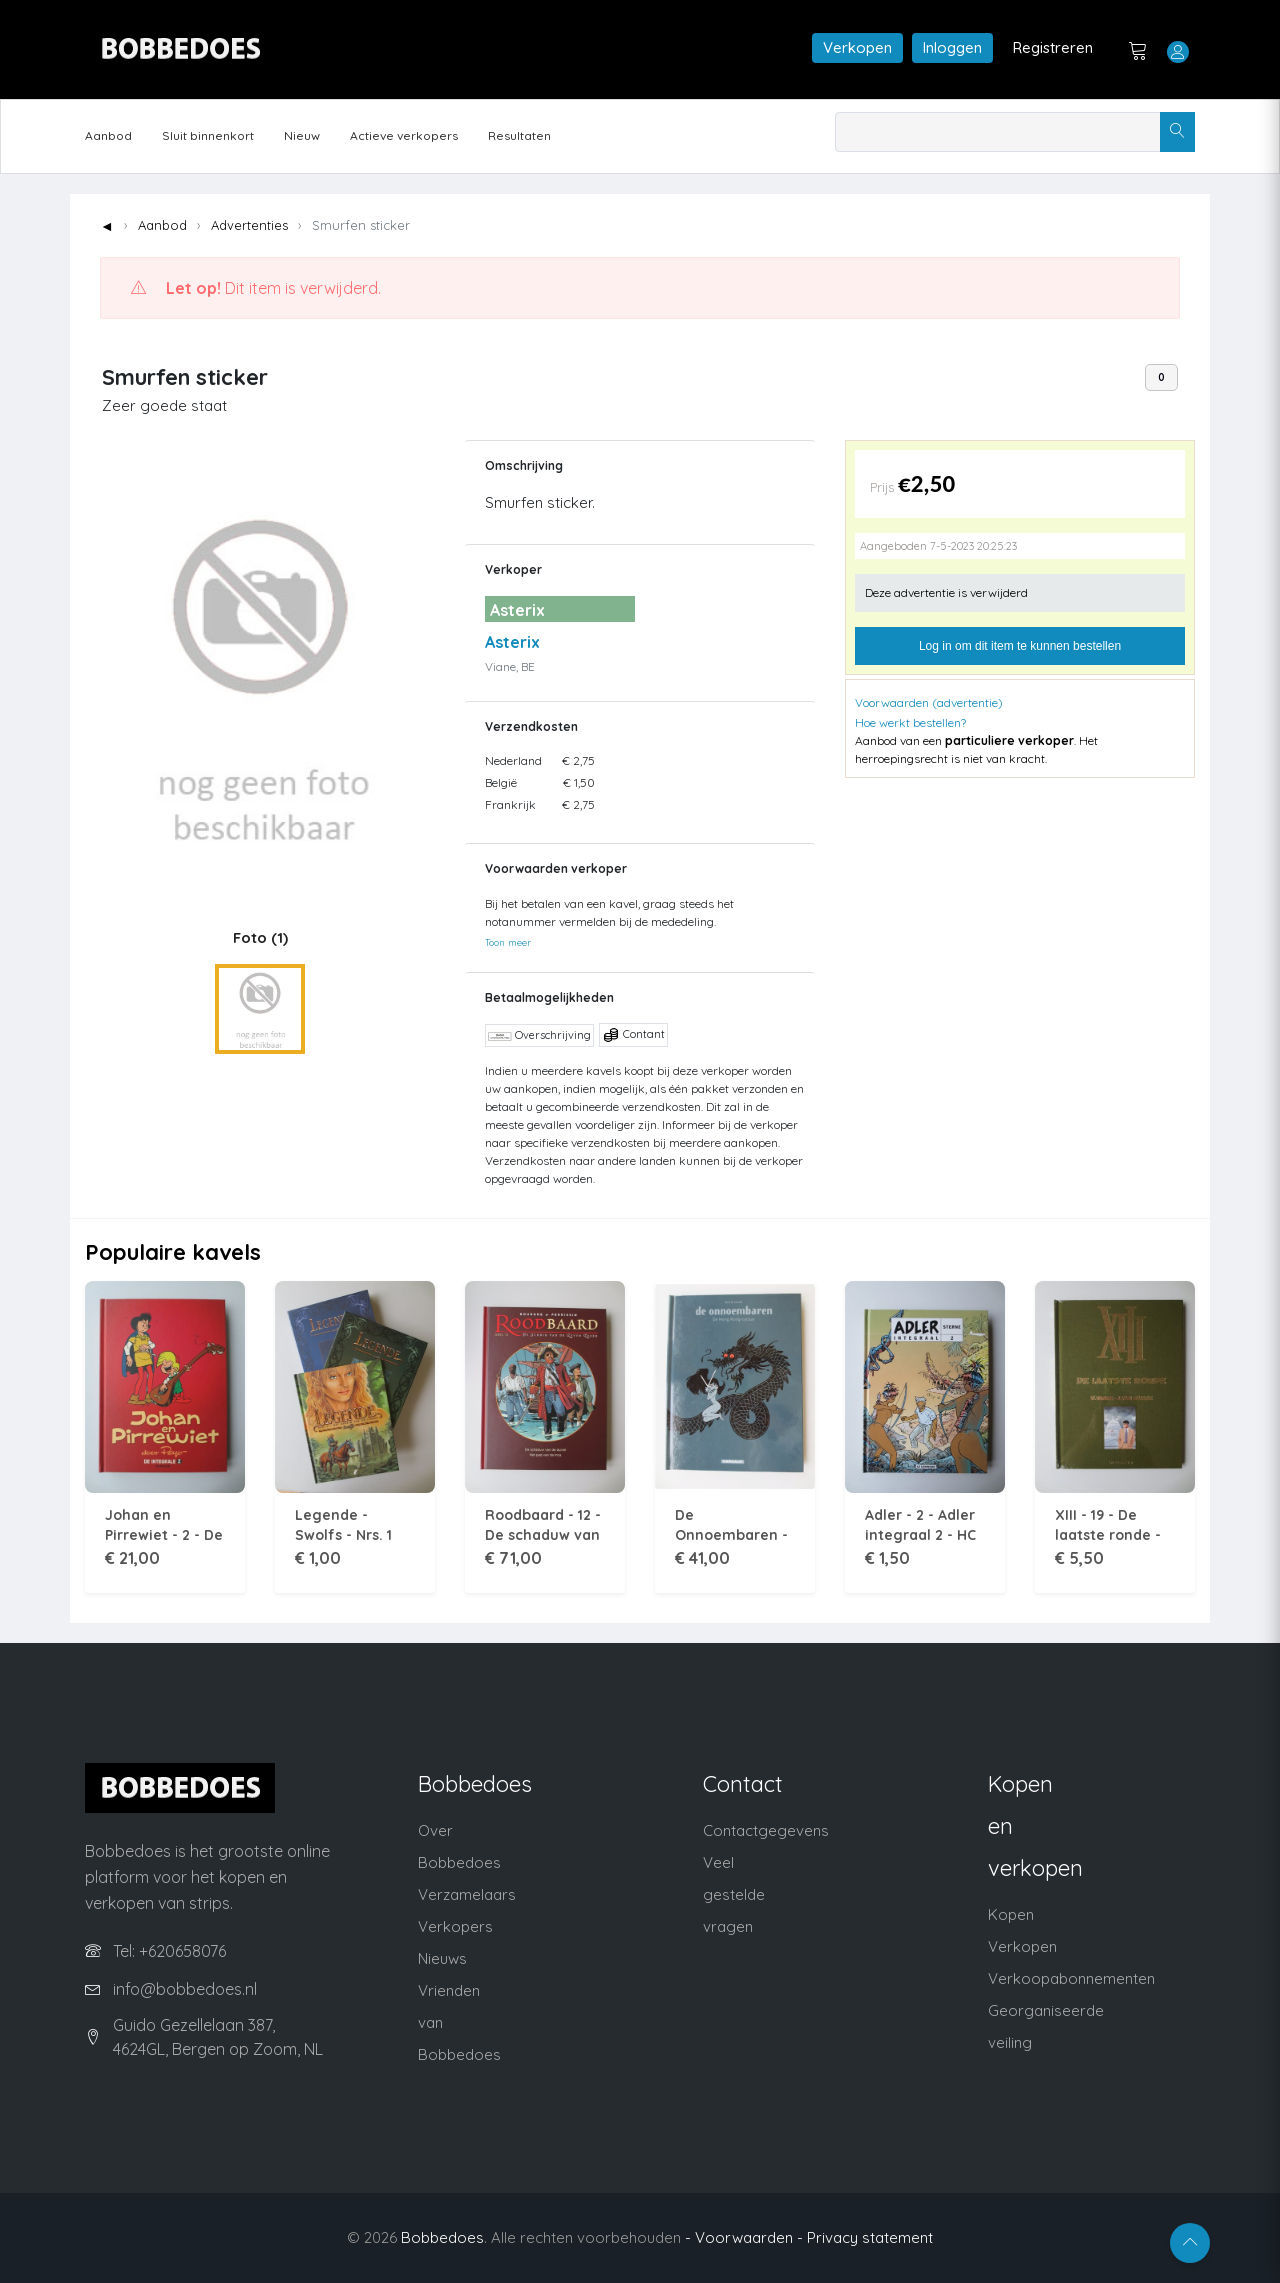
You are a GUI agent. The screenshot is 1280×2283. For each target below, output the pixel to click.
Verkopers (455, 1926)
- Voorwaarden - (744, 2237)
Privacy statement (870, 2237)
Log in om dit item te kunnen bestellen (1020, 646)
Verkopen (857, 47)
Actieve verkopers (404, 135)
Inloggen (952, 47)
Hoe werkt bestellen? (910, 722)
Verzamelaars (467, 1894)
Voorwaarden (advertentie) (929, 702)
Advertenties (249, 225)
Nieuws (442, 1958)
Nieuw (302, 135)
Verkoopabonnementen (1071, 1978)
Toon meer (508, 942)
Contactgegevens (766, 1830)
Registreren (1053, 47)
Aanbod (108, 135)
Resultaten (519, 135)
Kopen (1011, 1914)
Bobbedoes (442, 2237)
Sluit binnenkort (208, 135)
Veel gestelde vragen (734, 1894)
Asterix (512, 642)
